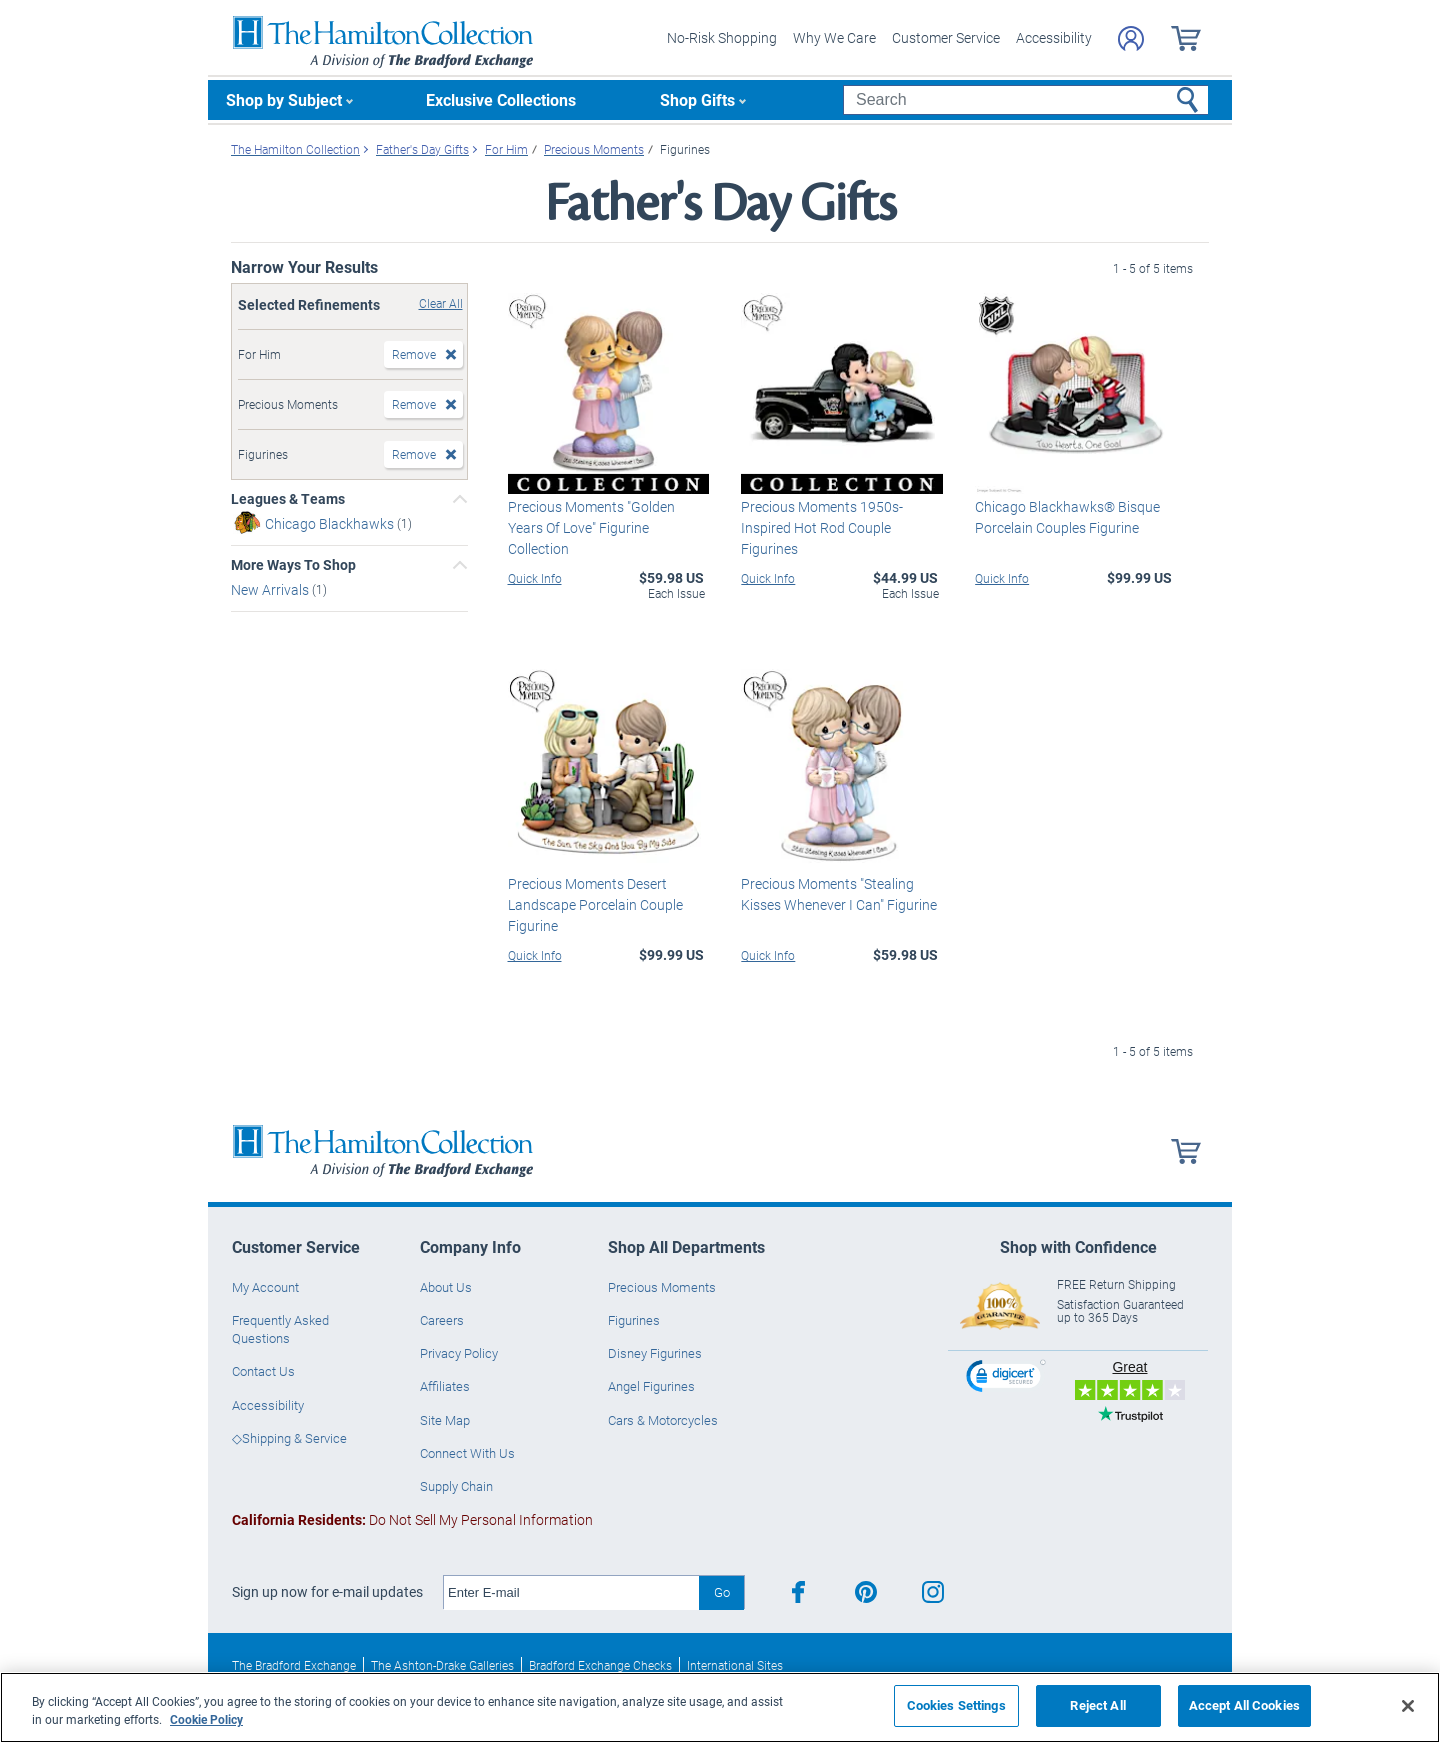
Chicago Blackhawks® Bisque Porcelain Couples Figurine (1067, 517)
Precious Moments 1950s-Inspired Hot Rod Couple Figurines (822, 527)
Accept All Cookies (1244, 1705)
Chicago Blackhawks (331, 523)
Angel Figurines (651, 1386)
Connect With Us (467, 1453)
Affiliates (445, 1386)
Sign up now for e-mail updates (327, 1592)
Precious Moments (662, 1287)
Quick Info (535, 578)
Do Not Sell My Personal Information (412, 1519)
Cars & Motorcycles (663, 1420)
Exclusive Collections (501, 99)
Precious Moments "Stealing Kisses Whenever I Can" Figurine (839, 894)
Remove (414, 354)
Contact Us (263, 1371)
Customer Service (946, 37)
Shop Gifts (697, 99)
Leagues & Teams (288, 499)
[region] (720, 1707)
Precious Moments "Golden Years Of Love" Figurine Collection (591, 527)
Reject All (1097, 1705)
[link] (1006, 1378)
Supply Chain (456, 1486)
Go (722, 1592)
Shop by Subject (284, 99)
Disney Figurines (655, 1353)
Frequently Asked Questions (280, 1329)
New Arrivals (271, 589)
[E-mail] (571, 1593)
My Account (265, 1287)
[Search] (1025, 100)
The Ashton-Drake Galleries (442, 1665)
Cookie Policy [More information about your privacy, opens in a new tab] (206, 1719)
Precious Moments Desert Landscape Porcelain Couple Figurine (595, 904)
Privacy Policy (459, 1353)
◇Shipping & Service (289, 1438)
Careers (442, 1320)
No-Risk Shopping (722, 37)
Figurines (634, 1320)
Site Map (445, 1420)
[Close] (1408, 1706)
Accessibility (1054, 37)
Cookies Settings (956, 1705)
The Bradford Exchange (294, 1665)
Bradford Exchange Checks (600, 1665)
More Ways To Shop (293, 565)
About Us (446, 1287)
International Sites (735, 1665)
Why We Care (834, 37)
